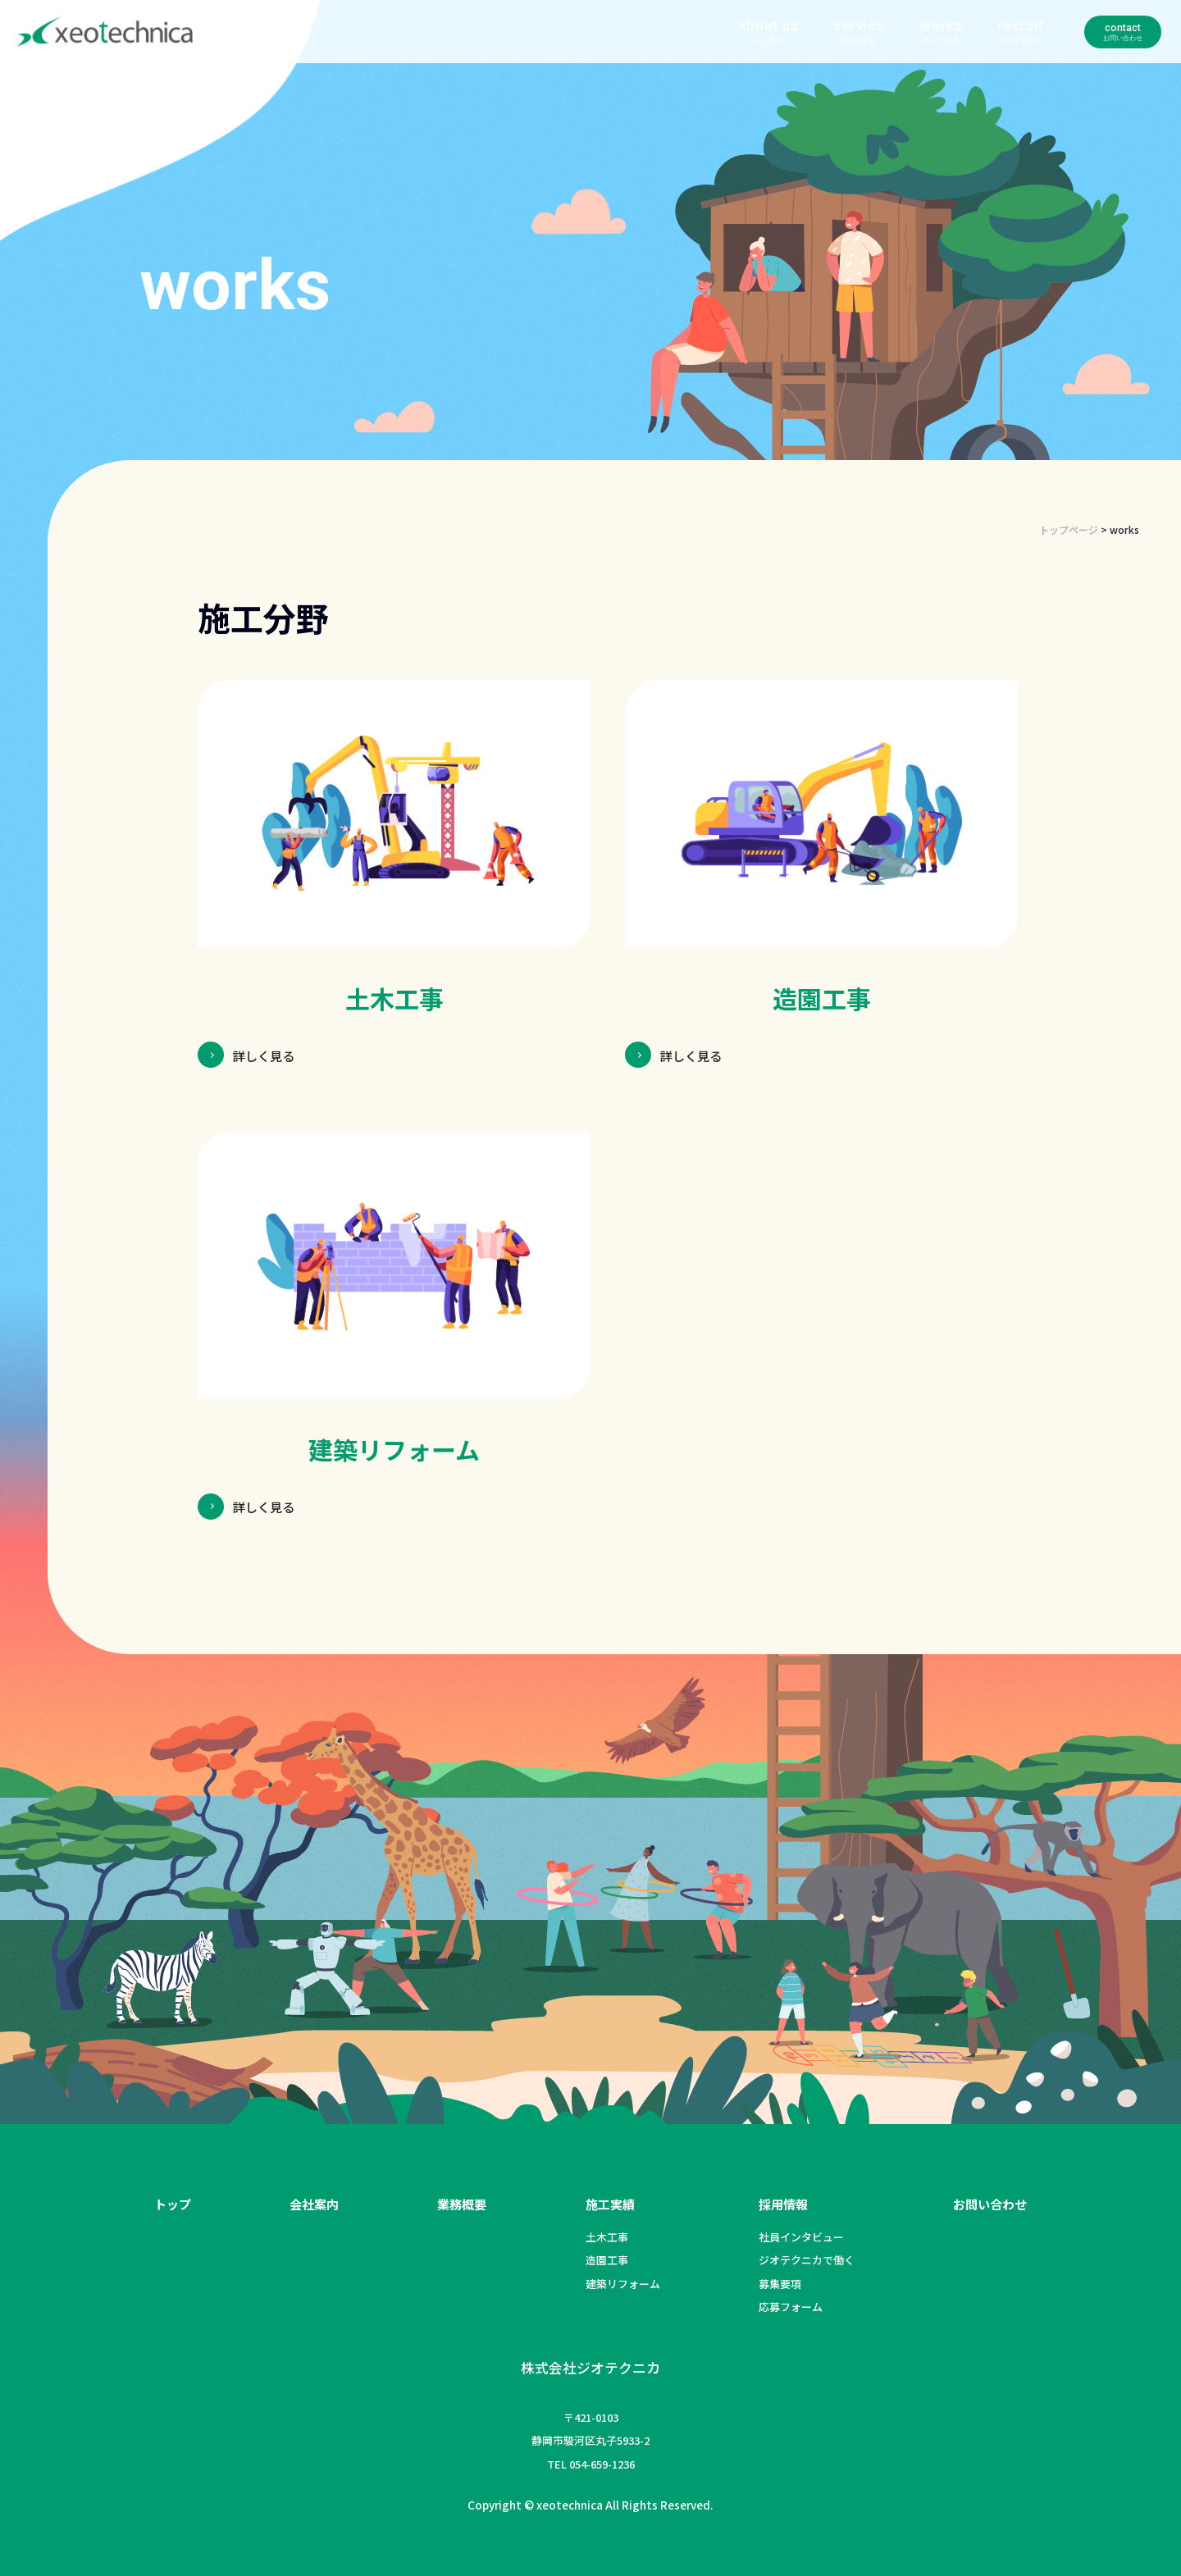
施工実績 (610, 2204)
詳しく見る (268, 1055)
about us (689, 52)
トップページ (1068, 529)
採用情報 (783, 2204)
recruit (942, 52)
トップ (172, 2204)
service (781, 52)
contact (1076, 52)
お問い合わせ (990, 2204)
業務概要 (461, 2204)
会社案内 (314, 2204)
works (862, 52)
